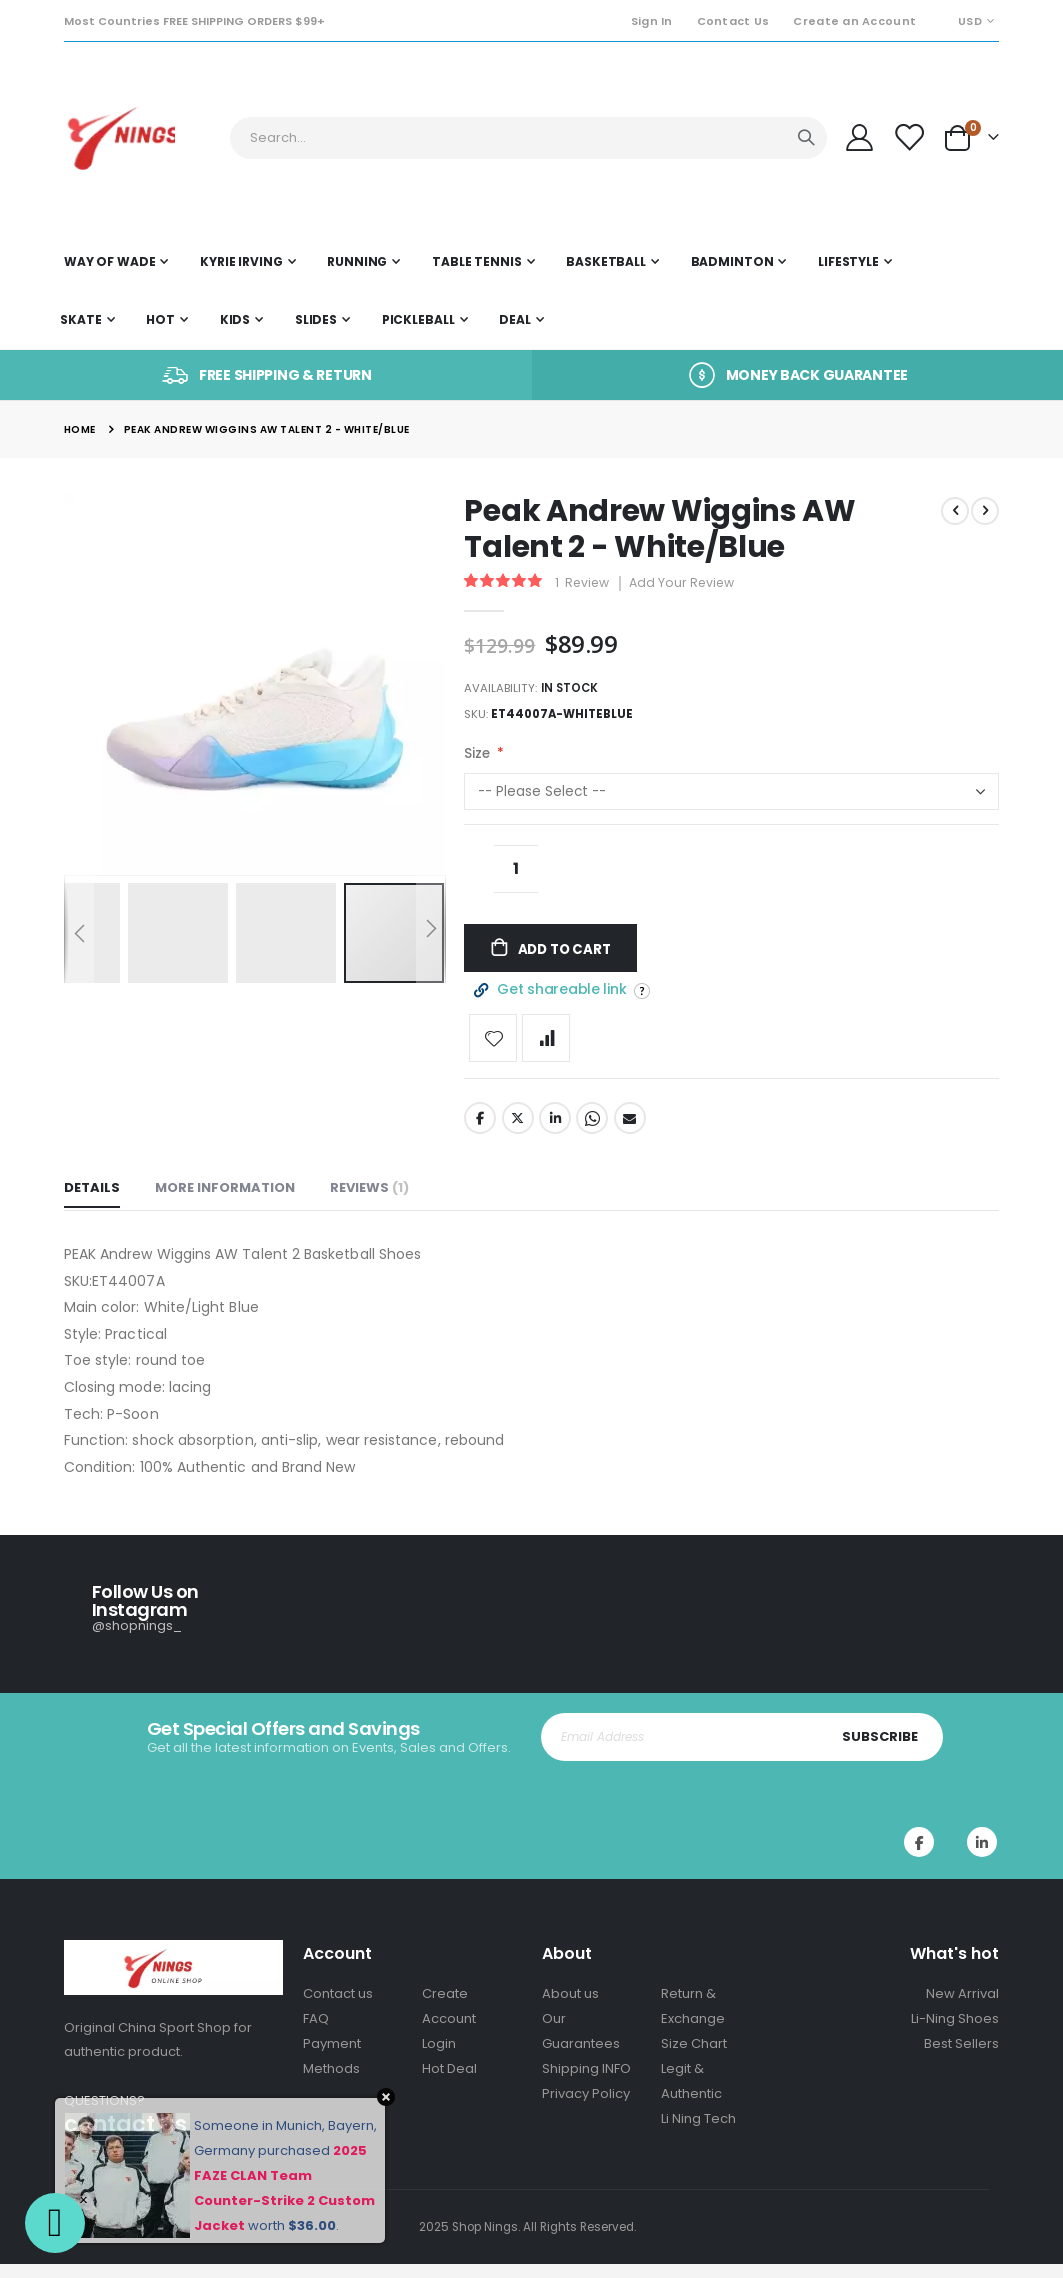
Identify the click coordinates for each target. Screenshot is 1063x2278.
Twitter (518, 1133)
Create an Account (854, 21)
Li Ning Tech (698, 2132)
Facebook (480, 1133)
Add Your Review (687, 584)
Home (80, 429)
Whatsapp (592, 1133)
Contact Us (733, 21)
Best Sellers (961, 2057)
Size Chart (694, 2057)
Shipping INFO (586, 2082)
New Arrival (962, 2007)
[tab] (92, 1204)
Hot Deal (449, 2082)
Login (439, 2057)
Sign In (652, 21)
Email (630, 1133)
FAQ (316, 2032)
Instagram (982, 1857)
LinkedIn (555, 1133)
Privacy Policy (586, 2107)
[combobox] (528, 138)
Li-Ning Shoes (955, 2032)
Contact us (338, 2007)
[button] (184, 933)
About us (570, 2007)
